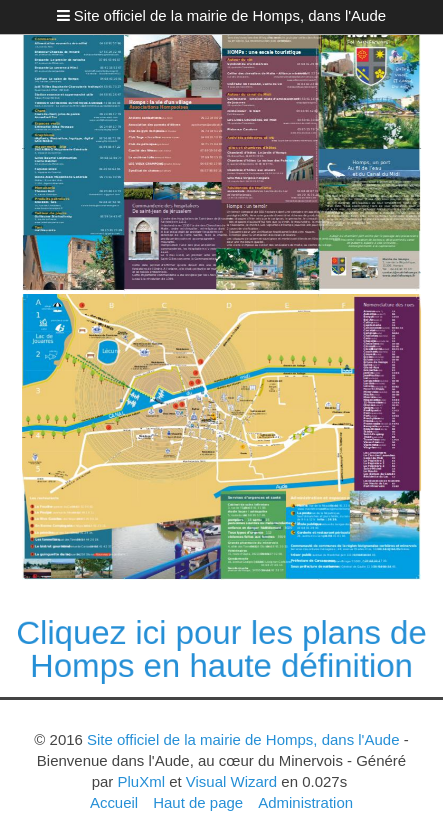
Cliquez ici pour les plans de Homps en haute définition (221, 649)
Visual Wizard (231, 781)
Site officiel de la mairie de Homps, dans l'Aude (230, 15)
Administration (305, 802)
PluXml (141, 781)
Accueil (114, 802)
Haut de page (198, 802)
